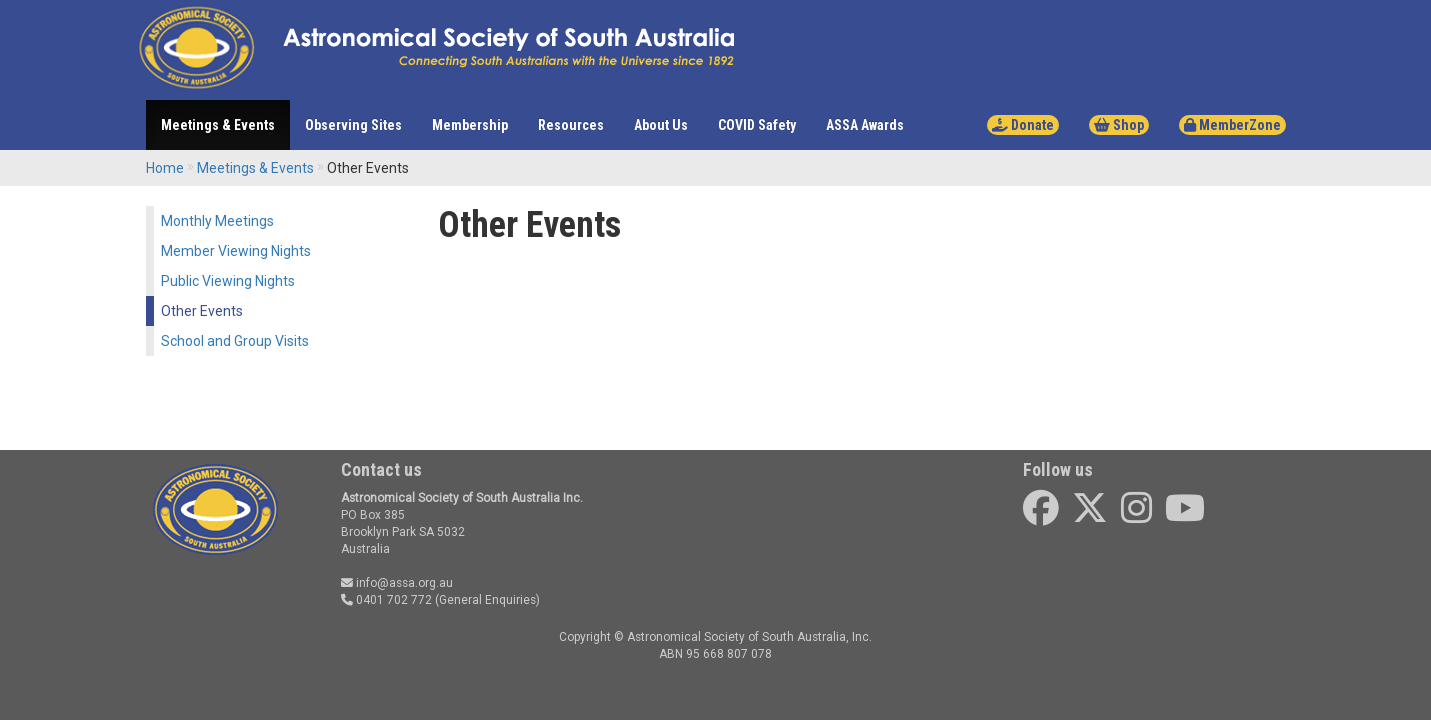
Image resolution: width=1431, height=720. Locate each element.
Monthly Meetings (217, 221)
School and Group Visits (235, 341)
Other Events (202, 311)
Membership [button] (470, 125)
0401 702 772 (386, 600)
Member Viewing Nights (236, 251)
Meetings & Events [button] (218, 125)
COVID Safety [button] (757, 125)
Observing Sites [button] (353, 125)
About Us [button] (661, 125)
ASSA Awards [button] (865, 125)
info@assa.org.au (397, 583)
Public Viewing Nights (228, 281)
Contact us (381, 469)
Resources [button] (571, 125)
